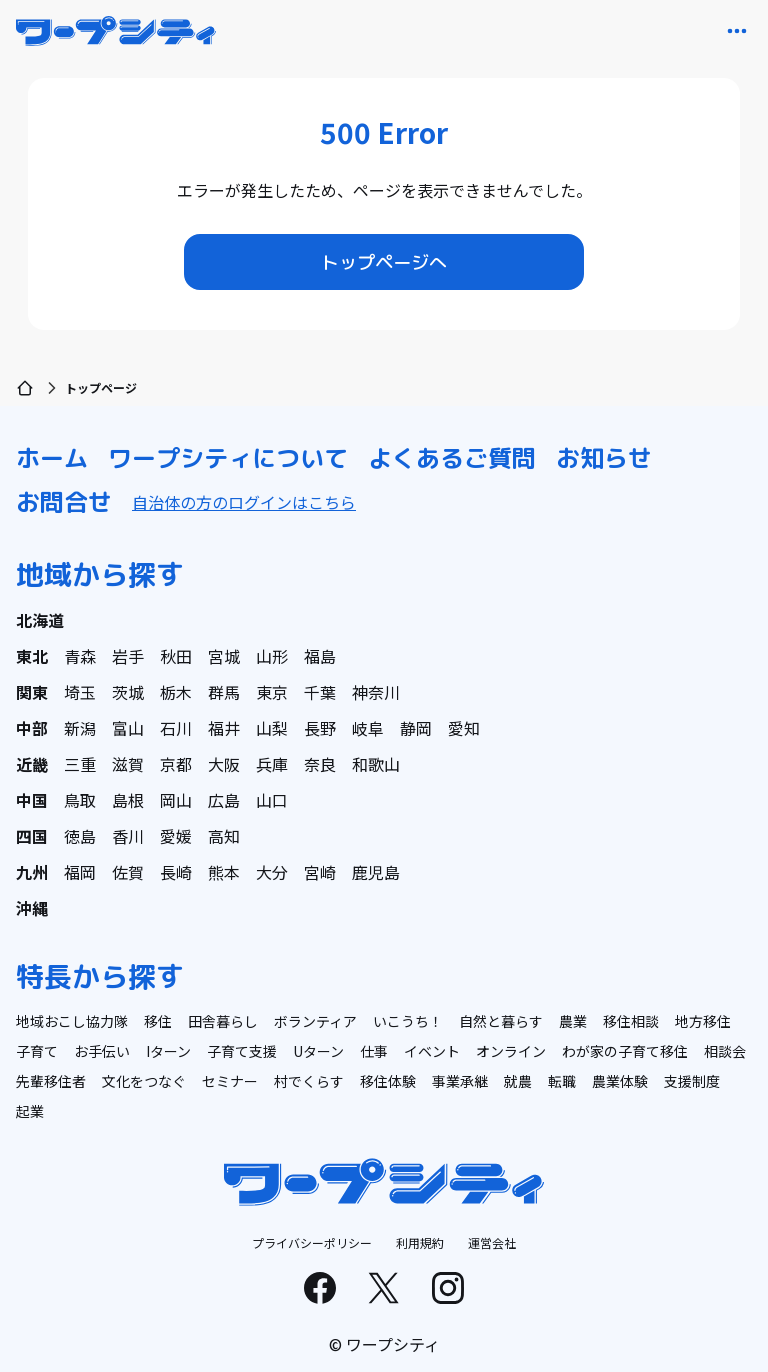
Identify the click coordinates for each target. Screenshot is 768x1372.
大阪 (224, 764)
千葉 (320, 692)
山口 (272, 800)
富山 (128, 728)
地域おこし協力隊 (72, 1021)
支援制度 (692, 1081)
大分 (272, 872)
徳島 (80, 836)
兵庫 (272, 764)
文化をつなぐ (144, 1081)
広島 (224, 800)
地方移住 (703, 1021)
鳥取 (80, 800)
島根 (128, 800)
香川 (128, 836)
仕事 (374, 1051)
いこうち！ (408, 1021)
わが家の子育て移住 (625, 1051)
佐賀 (128, 872)
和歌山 (376, 764)
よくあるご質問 (452, 458)
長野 (320, 728)
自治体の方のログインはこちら (244, 502)
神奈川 (376, 692)
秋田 (176, 656)
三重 (80, 764)
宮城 (224, 656)
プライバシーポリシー (312, 1242)
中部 (32, 728)
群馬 (224, 692)
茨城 (128, 692)
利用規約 (420, 1242)
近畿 (32, 764)
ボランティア (315, 1021)
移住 (158, 1021)
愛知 (464, 728)
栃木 (176, 692)
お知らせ (604, 458)
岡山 (176, 800)
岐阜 (368, 728)
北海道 (40, 620)
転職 (562, 1081)
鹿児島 (376, 872)
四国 (32, 836)
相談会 (725, 1051)
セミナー (230, 1081)
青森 (80, 656)
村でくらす (309, 1081)
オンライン (511, 1051)
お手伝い (102, 1051)
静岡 (416, 728)
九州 (32, 872)
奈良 (320, 764)
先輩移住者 (51, 1081)
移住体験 (388, 1081)
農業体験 (620, 1081)
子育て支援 (242, 1051)
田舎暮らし (223, 1021)
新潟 (80, 728)
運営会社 (492, 1242)
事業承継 (460, 1081)
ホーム (52, 458)
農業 (573, 1021)
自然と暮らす (501, 1021)
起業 (30, 1111)
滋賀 (128, 764)
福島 (320, 656)
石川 (176, 728)
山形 (272, 656)
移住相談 (631, 1021)
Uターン (318, 1051)
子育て (37, 1051)
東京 (272, 692)
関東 (32, 692)
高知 (224, 836)
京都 (176, 764)
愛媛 (176, 836)
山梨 (272, 728)
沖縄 (32, 908)
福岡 (80, 872)
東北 (32, 656)
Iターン (168, 1051)
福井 (224, 728)
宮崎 (320, 872)
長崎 (176, 872)
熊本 (224, 872)
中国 (32, 800)
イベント (432, 1051)
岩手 (128, 656)
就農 (518, 1081)
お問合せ (64, 502)
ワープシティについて (228, 458)
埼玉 (80, 692)
